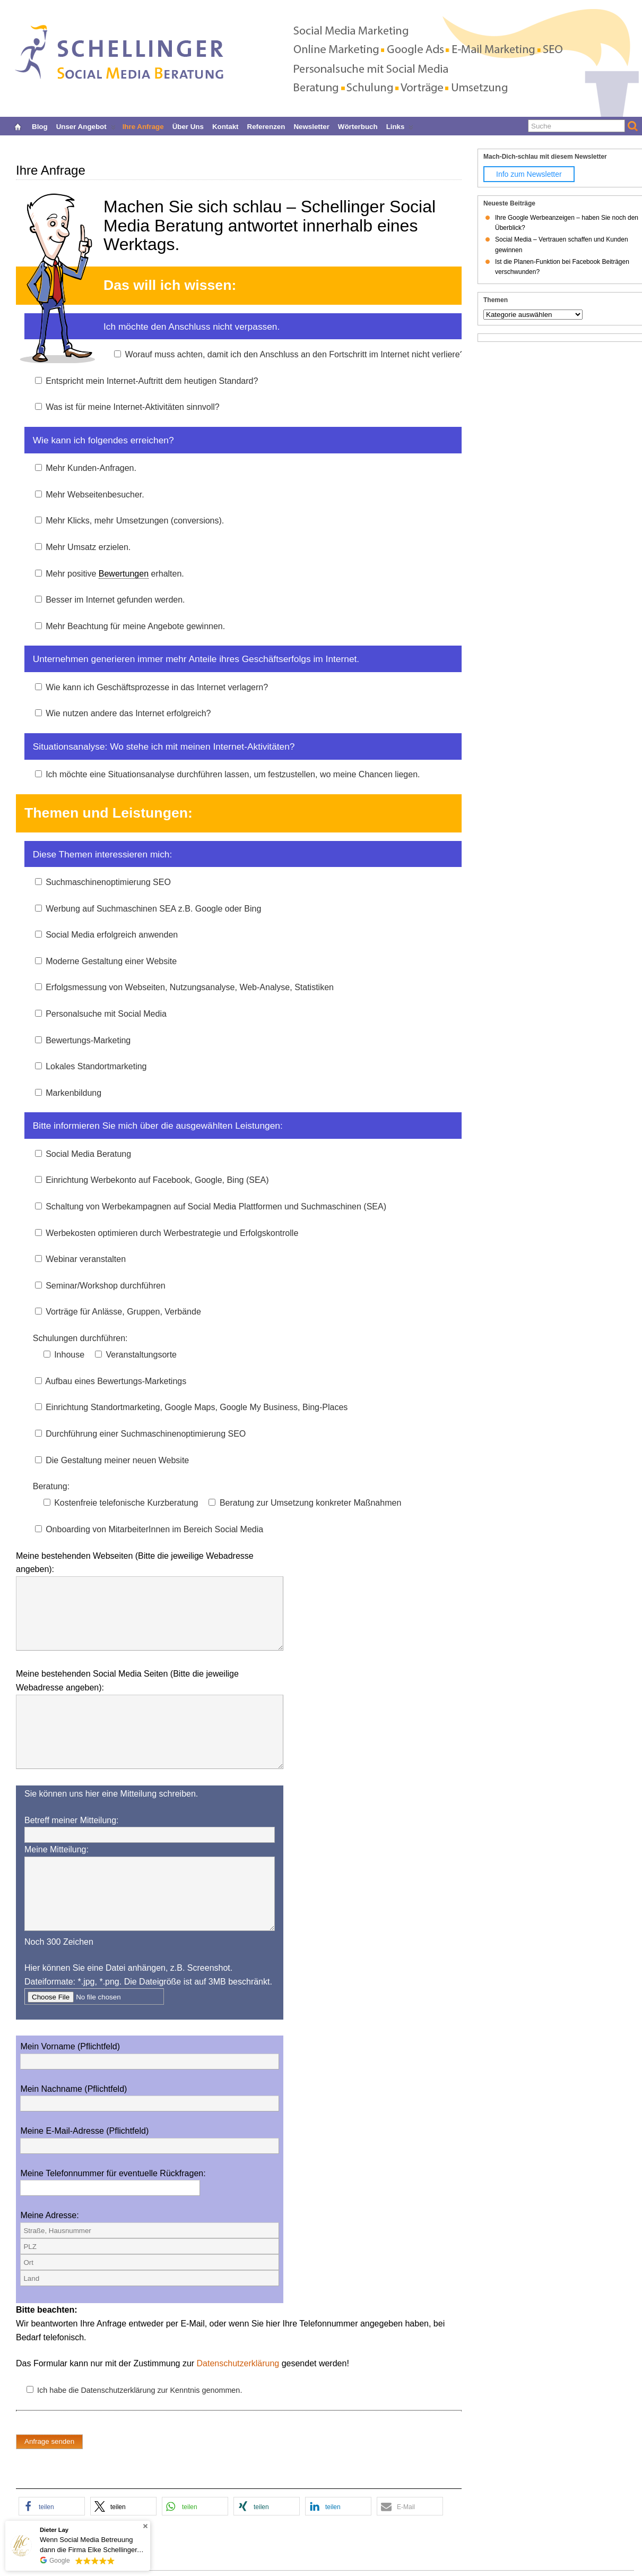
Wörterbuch (358, 125)
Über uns (188, 125)
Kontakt (225, 125)
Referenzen (266, 125)
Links (400, 125)
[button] (52, 2506)
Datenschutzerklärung (238, 2363)
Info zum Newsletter (529, 174)
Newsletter (311, 125)
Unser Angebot (86, 125)
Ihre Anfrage (143, 125)
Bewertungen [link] (124, 573)
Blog (40, 125)
